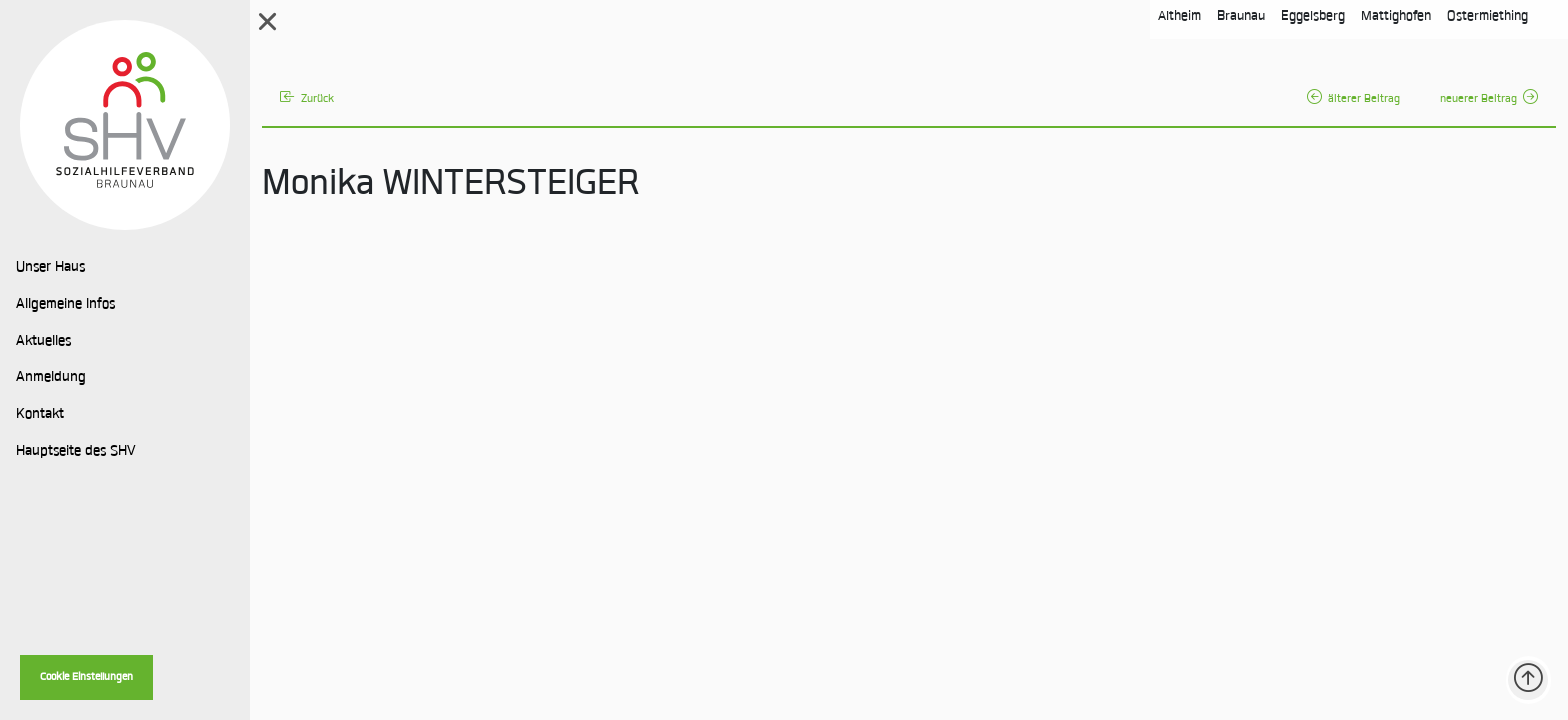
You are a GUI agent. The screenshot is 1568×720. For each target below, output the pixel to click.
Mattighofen (1396, 16)
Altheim (1179, 16)
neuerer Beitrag (1489, 99)
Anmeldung (51, 378)
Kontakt (40, 415)
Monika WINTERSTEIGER (450, 186)
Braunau (1241, 16)
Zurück (307, 99)
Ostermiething (1487, 16)
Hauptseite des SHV (76, 452)
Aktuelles (43, 342)
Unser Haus (50, 268)
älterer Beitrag (1353, 99)
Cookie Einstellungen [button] (86, 677)
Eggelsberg (1313, 16)
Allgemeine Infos (65, 305)
